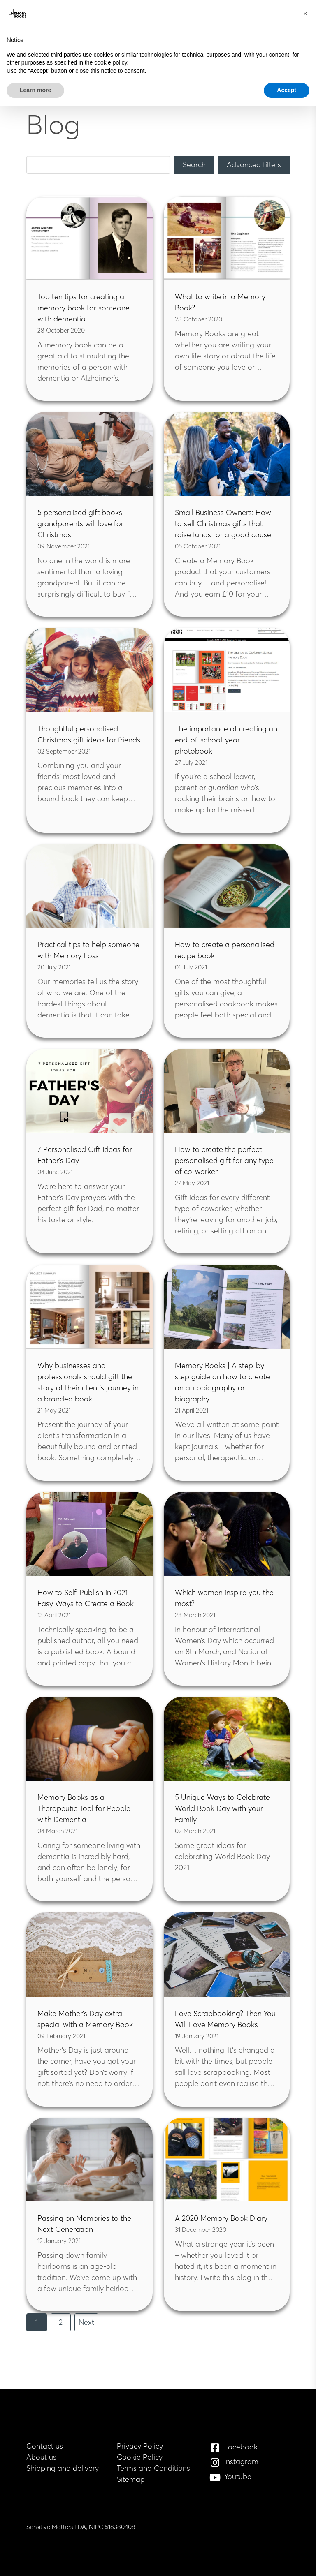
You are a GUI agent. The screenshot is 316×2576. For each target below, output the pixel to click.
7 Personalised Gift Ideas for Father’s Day (84, 1155)
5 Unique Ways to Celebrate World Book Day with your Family (222, 1808)
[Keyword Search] (98, 165)
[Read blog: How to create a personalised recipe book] (227, 886)
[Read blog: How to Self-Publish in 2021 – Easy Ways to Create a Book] (89, 1534)
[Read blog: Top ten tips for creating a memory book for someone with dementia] (89, 238)
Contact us (44, 2446)
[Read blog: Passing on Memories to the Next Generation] (89, 2159)
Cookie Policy (140, 2457)
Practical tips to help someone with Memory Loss (88, 950)
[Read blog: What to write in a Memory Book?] (227, 238)
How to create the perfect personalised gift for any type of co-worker (224, 1160)
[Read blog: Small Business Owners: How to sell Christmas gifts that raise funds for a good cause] (227, 454)
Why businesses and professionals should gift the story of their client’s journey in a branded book (88, 1382)
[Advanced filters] (254, 165)
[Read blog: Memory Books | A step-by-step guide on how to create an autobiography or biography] (227, 1306)
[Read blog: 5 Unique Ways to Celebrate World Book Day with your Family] (227, 1739)
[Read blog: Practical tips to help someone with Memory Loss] (89, 886)
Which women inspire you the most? (224, 1598)
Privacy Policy (140, 2446)
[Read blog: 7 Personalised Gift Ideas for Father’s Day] (89, 1091)
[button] (305, 13)
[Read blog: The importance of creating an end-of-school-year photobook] (227, 670)
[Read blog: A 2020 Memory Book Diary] (227, 2159)
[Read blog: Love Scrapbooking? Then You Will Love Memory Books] (227, 1954)
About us (41, 2457)
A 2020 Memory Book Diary (221, 2218)
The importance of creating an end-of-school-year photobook (226, 740)
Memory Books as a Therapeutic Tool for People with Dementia (83, 1808)
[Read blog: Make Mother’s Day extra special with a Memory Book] (89, 1954)
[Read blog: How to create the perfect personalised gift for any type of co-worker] (227, 1091)
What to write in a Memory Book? (220, 302)
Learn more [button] (35, 90)
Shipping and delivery (62, 2468)
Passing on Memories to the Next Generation (84, 2223)
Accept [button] (286, 90)
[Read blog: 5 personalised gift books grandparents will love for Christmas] (89, 454)
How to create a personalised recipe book (224, 950)
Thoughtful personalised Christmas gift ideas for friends (88, 734)
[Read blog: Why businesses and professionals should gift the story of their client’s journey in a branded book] (89, 1306)
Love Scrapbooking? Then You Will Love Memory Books (225, 2019)
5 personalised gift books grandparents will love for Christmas (80, 523)
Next (86, 2322)
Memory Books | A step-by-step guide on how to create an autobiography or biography (222, 1382)
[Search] (194, 165)
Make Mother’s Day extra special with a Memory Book (85, 2019)
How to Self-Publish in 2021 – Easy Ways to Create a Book (85, 1598)
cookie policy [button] (110, 62)
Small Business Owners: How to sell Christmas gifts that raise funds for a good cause (223, 523)
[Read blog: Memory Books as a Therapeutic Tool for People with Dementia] (89, 1739)
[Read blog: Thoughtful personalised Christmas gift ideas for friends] (89, 670)
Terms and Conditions (153, 2468)
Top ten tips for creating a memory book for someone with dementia (83, 308)
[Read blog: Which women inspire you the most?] (227, 1534)
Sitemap (131, 2479)
